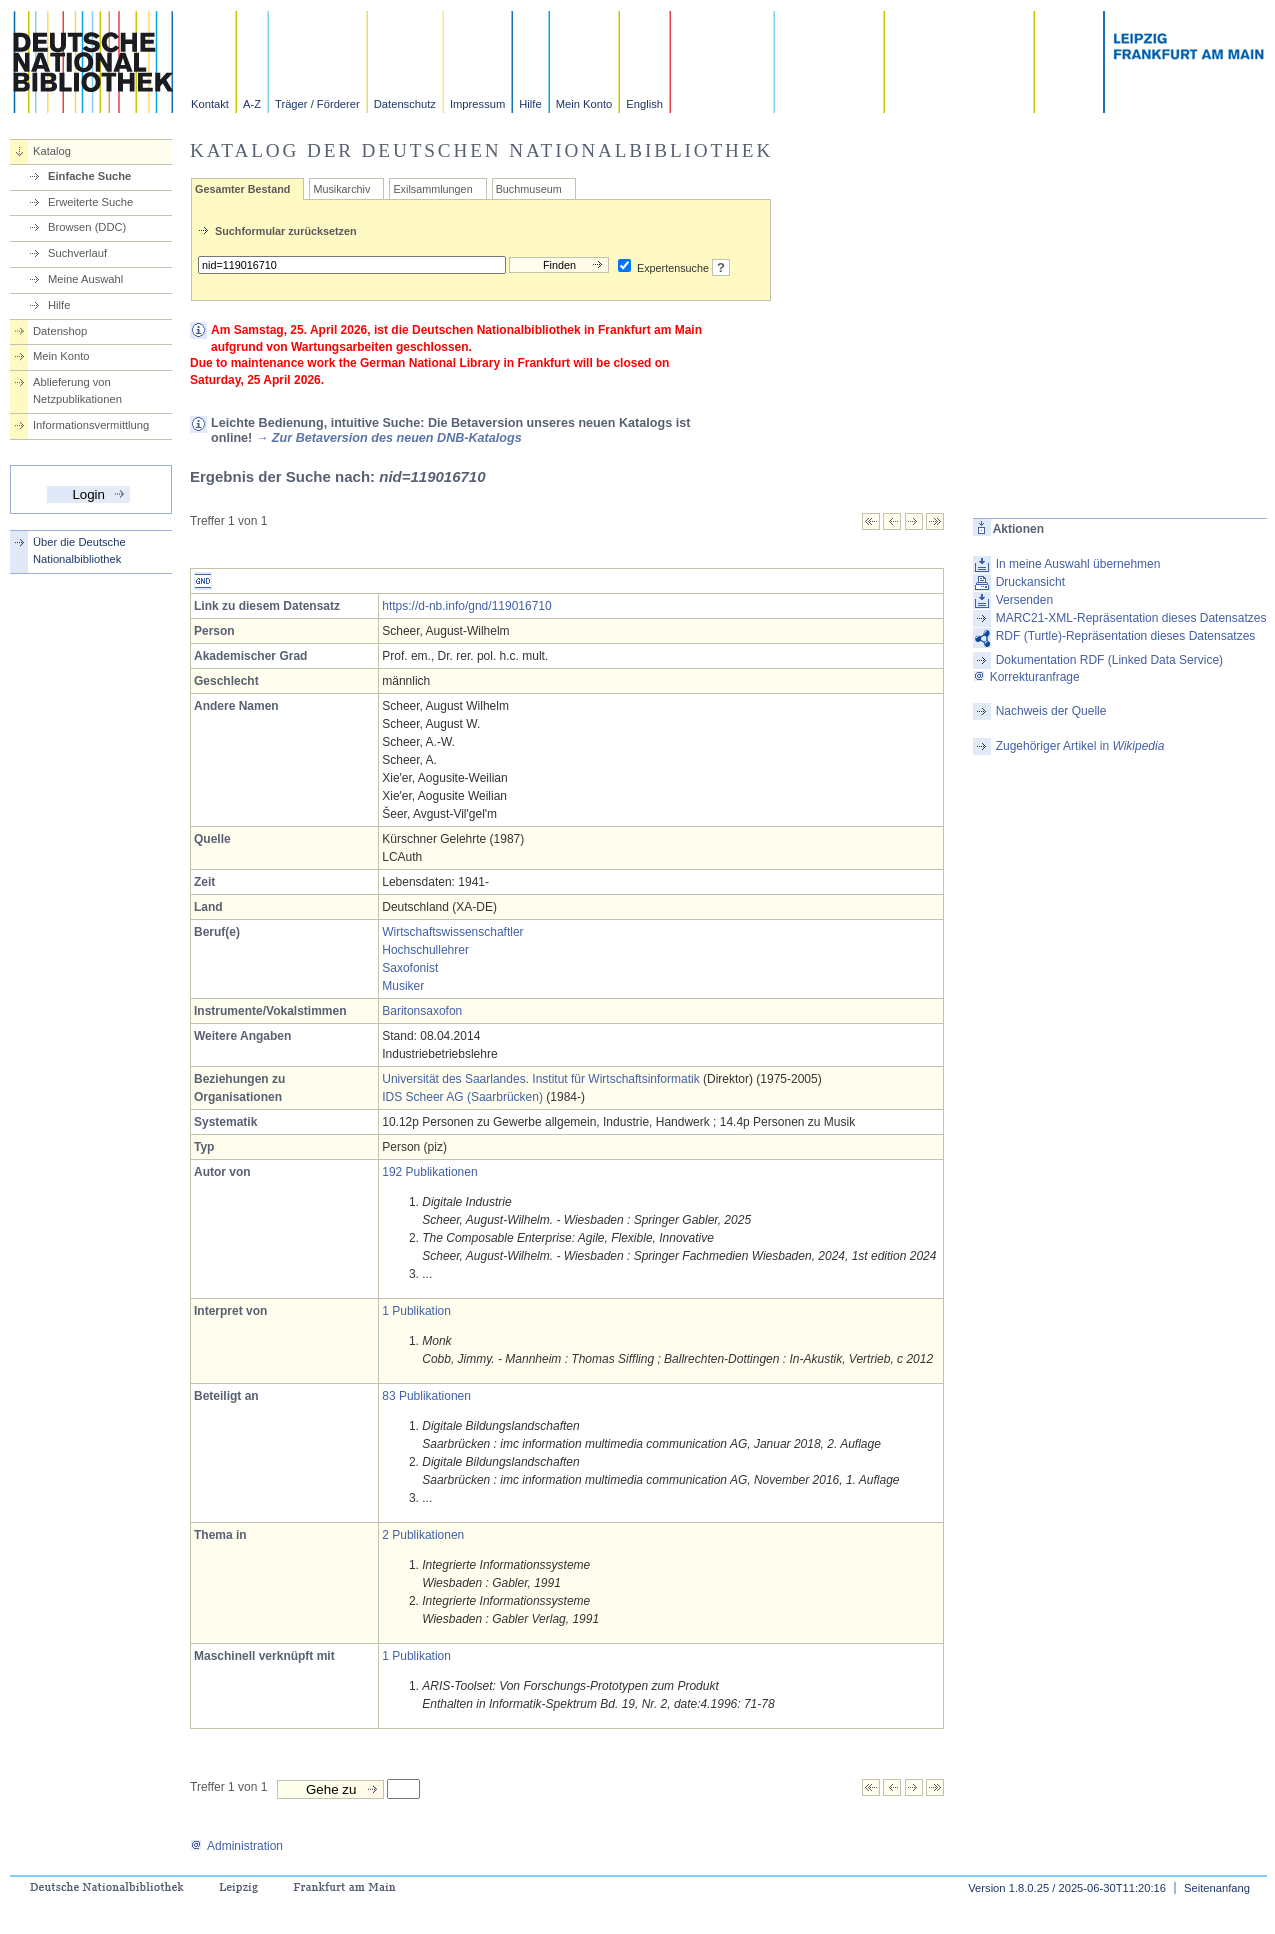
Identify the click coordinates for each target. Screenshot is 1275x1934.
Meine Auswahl (85, 279)
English (644, 104)
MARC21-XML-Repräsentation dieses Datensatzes (1131, 618)
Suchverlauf (77, 253)
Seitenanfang (1217, 1888)
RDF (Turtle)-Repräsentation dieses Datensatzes (1126, 636)
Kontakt (210, 104)
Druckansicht (1030, 582)
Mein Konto (584, 104)
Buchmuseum (529, 189)
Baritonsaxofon (422, 1011)
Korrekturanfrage (1026, 677)
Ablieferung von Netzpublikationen (77, 390)
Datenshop (60, 331)
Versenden (1024, 600)
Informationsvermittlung (91, 425)
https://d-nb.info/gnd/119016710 (466, 606)
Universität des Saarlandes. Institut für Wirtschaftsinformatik (540, 1079)
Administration (236, 1846)
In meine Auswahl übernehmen (1078, 564)
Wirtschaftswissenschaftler (452, 932)
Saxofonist (410, 968)
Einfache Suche (89, 176)
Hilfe (530, 104)
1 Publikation (416, 1311)
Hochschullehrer (425, 950)
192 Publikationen (429, 1172)
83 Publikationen (426, 1396)
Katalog (52, 151)
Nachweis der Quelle (1051, 711)
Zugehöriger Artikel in (1080, 746)
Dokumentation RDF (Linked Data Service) (1109, 660)
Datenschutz (405, 104)
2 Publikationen (423, 1535)
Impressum (477, 104)
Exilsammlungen (432, 189)
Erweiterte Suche (90, 202)
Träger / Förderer (317, 104)
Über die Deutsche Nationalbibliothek (79, 550)
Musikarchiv (341, 189)
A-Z (252, 104)
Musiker (403, 986)
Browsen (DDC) (87, 227)
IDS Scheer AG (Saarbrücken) (462, 1097)
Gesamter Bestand (242, 189)
